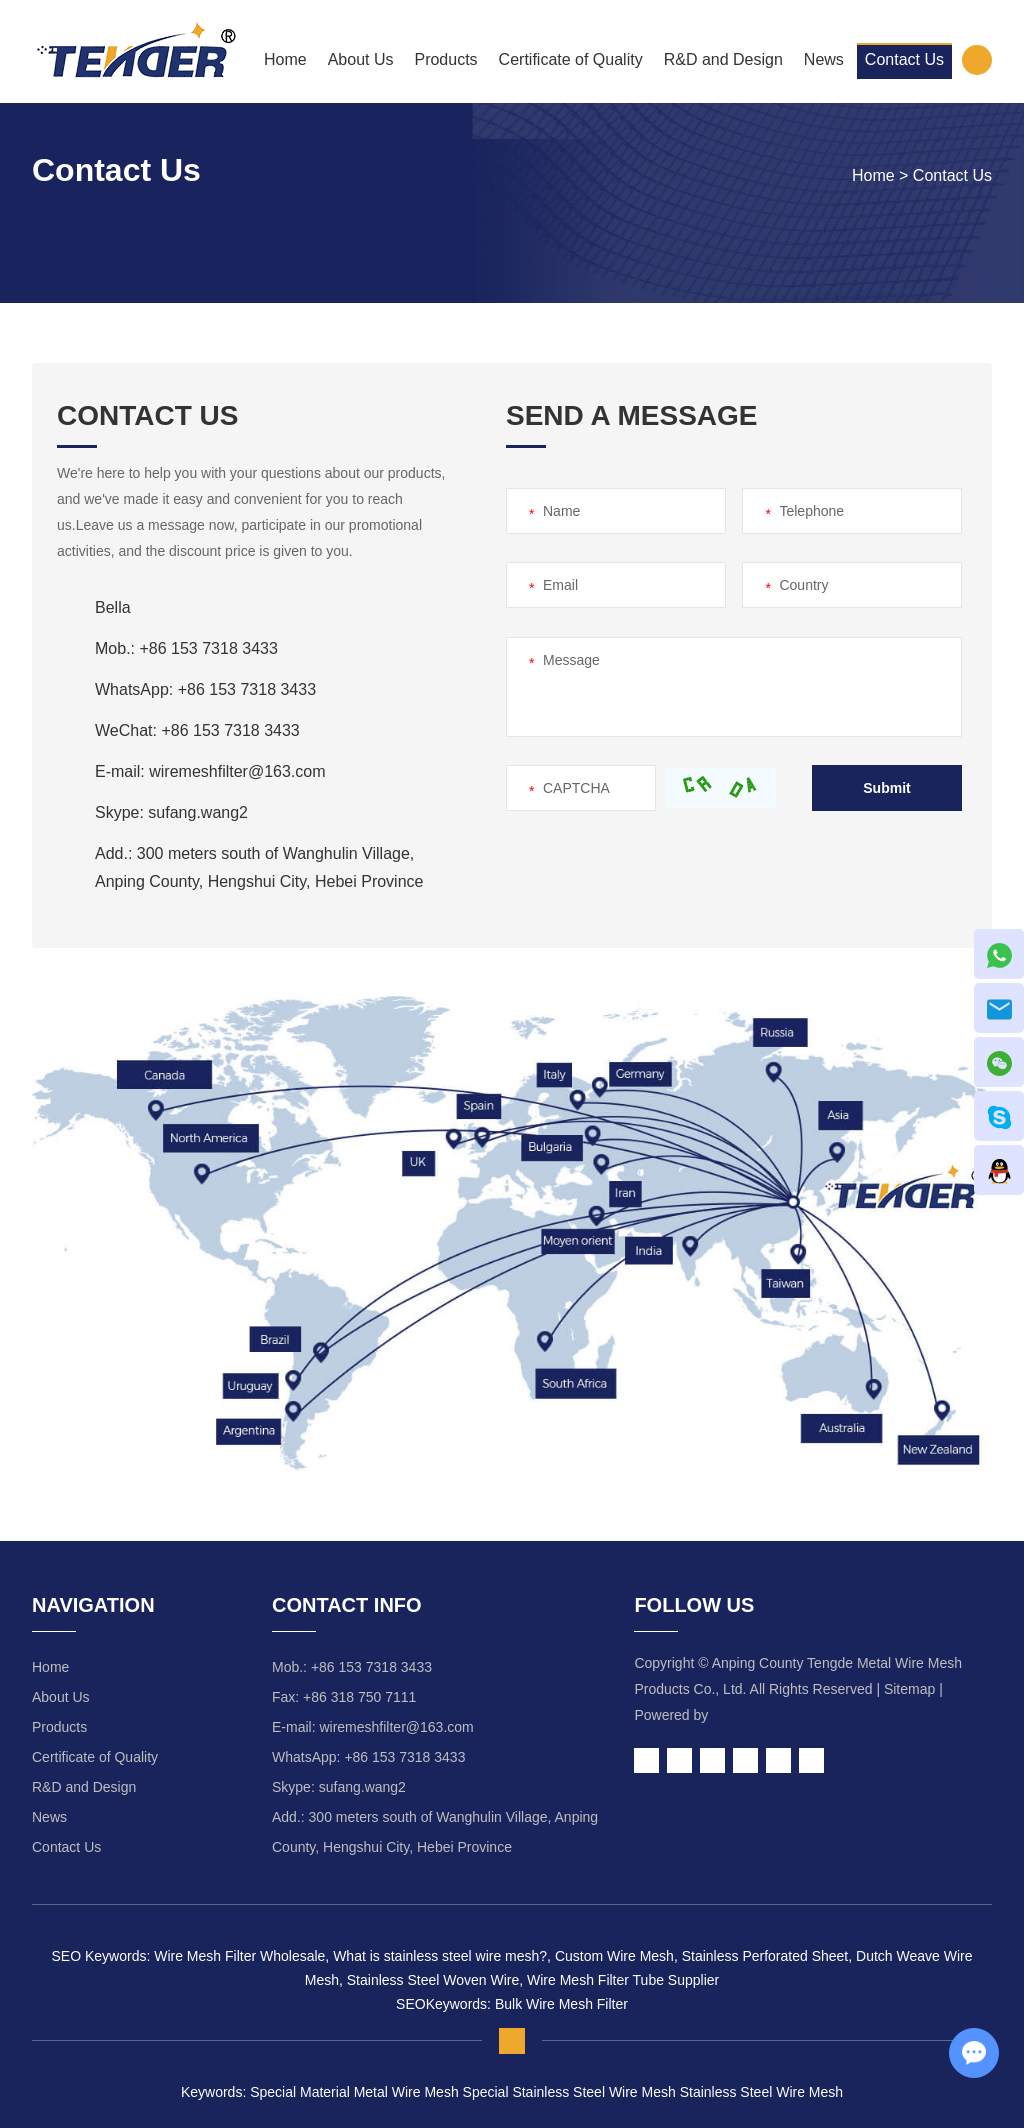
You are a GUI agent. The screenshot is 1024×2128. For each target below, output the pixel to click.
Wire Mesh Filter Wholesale (239, 1956)
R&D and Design (723, 59)
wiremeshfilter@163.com (237, 771)
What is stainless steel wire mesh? (438, 1956)
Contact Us (904, 59)
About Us (361, 59)
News (824, 59)
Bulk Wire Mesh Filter (561, 2004)
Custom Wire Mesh (612, 1956)
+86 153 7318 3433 (247, 689)
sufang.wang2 (198, 812)
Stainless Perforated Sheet (763, 1956)
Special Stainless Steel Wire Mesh (567, 2092)
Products (445, 59)
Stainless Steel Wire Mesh (759, 2092)
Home (285, 59)
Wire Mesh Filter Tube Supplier (621, 1980)
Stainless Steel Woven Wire (431, 1980)
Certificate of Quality (571, 59)
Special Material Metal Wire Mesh (354, 2092)
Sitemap (909, 1689)
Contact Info (347, 1605)
